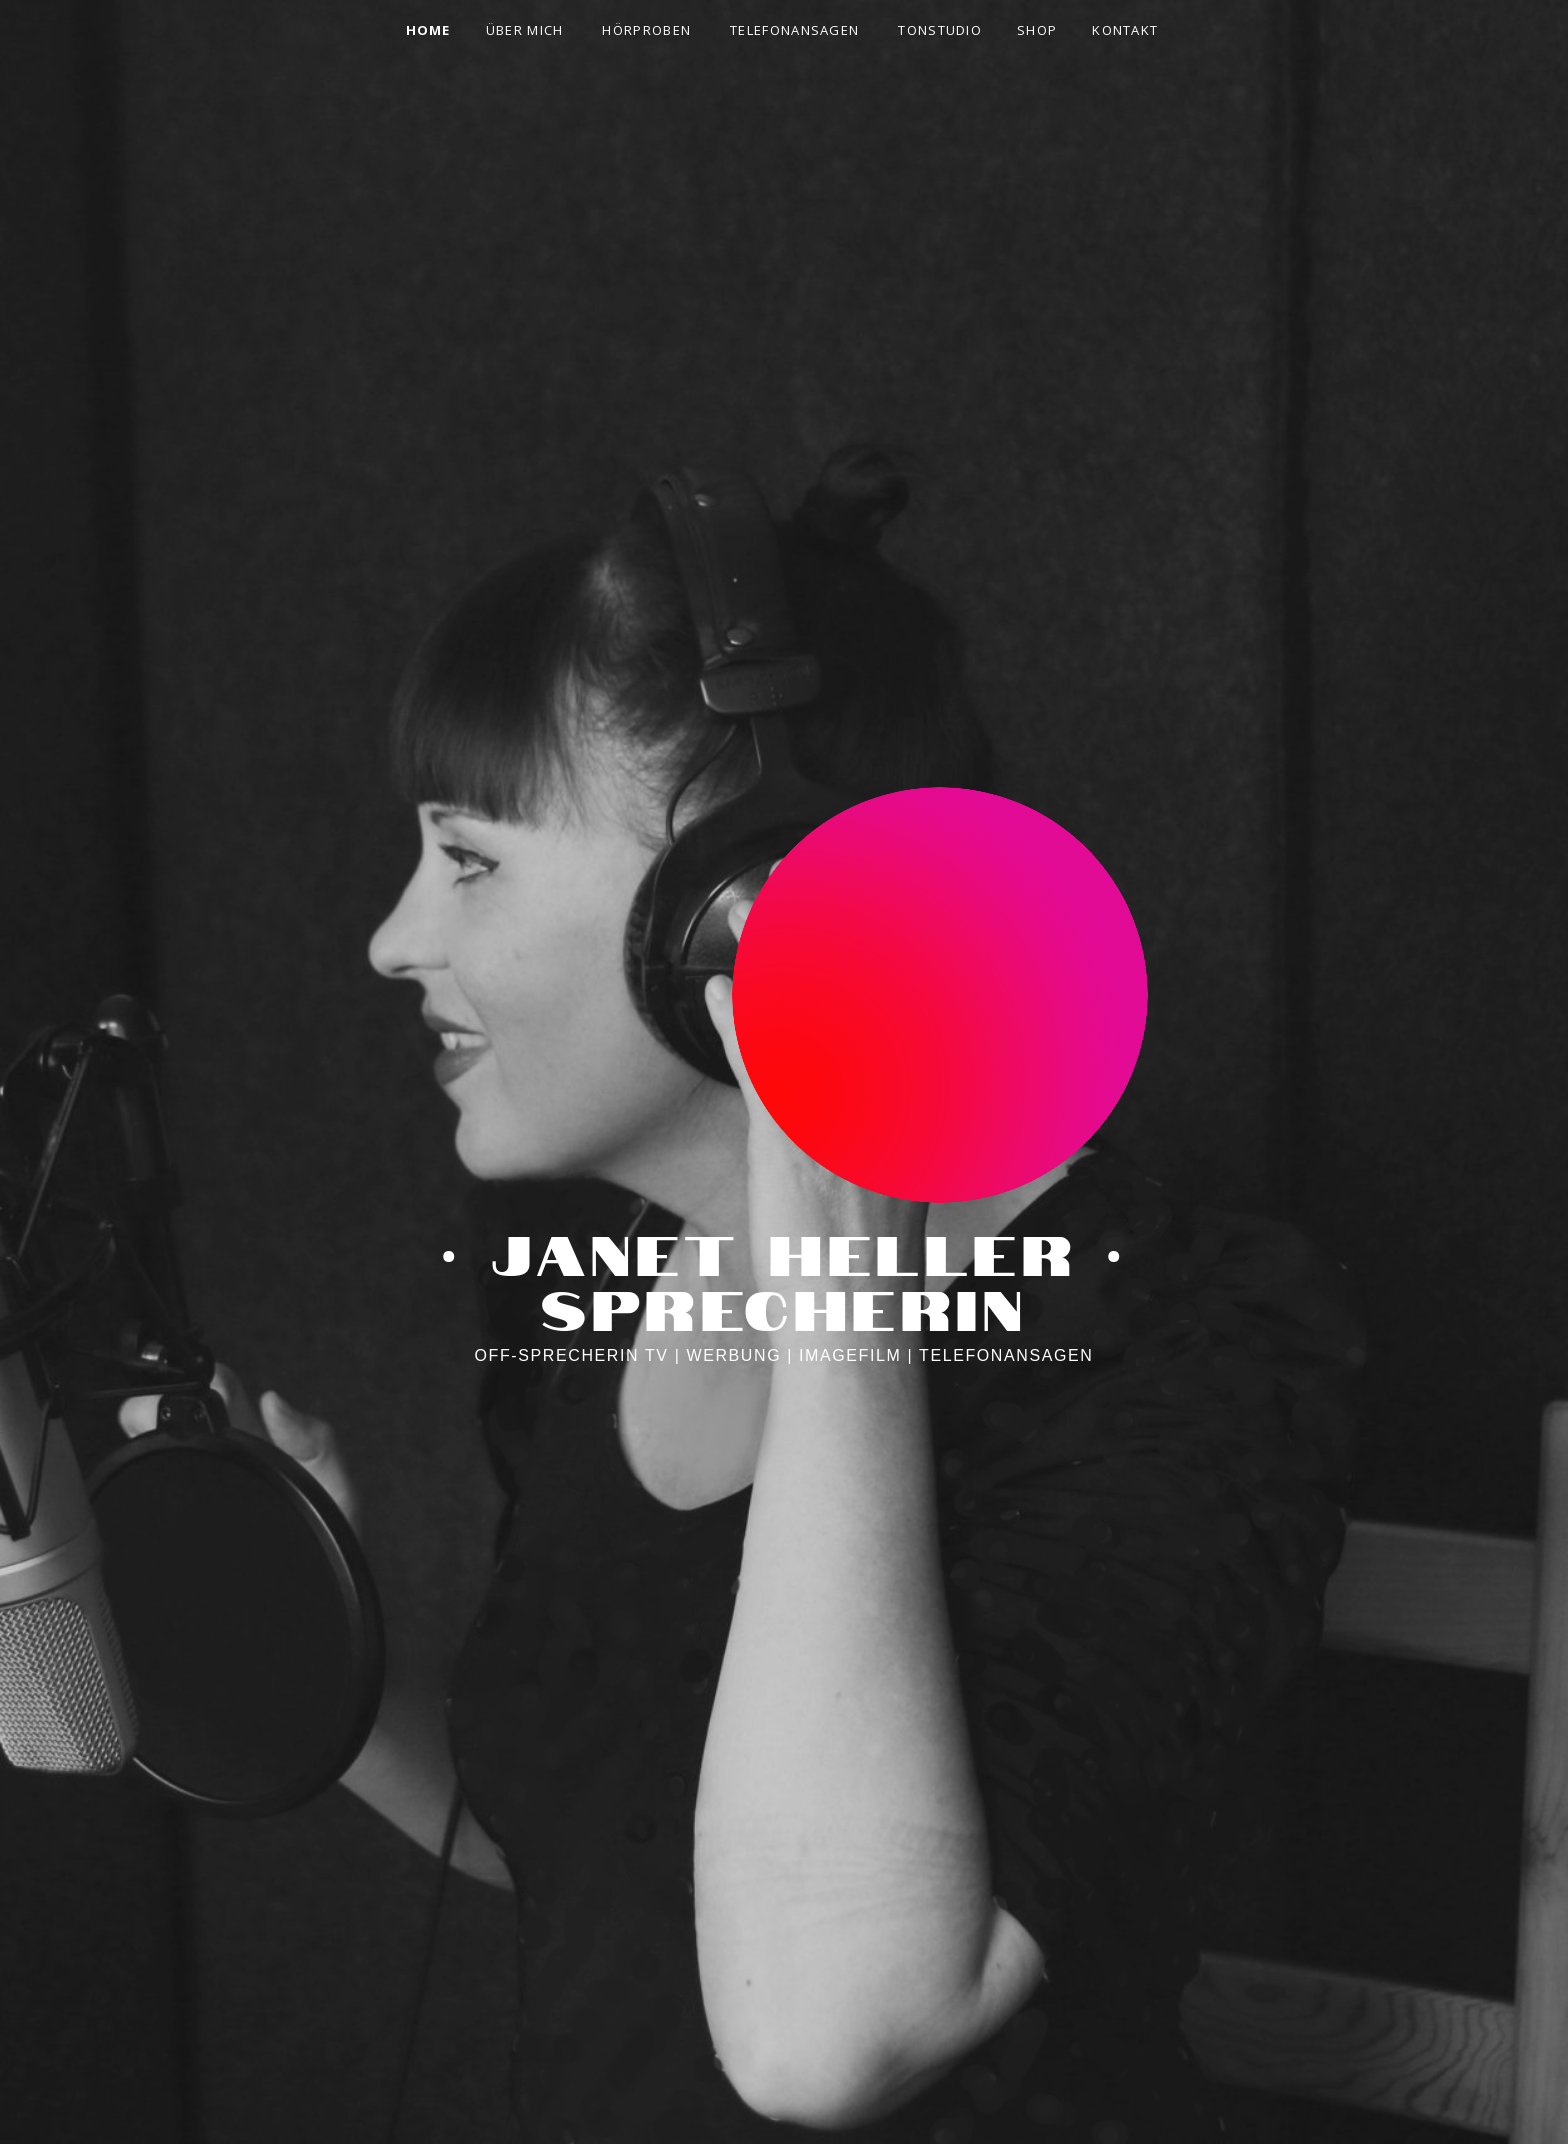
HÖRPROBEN (646, 30)
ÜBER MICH (525, 30)
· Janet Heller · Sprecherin (784, 1276)
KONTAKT (1125, 30)
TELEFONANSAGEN (794, 30)
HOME (428, 30)
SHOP (1037, 30)
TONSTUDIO (940, 30)
